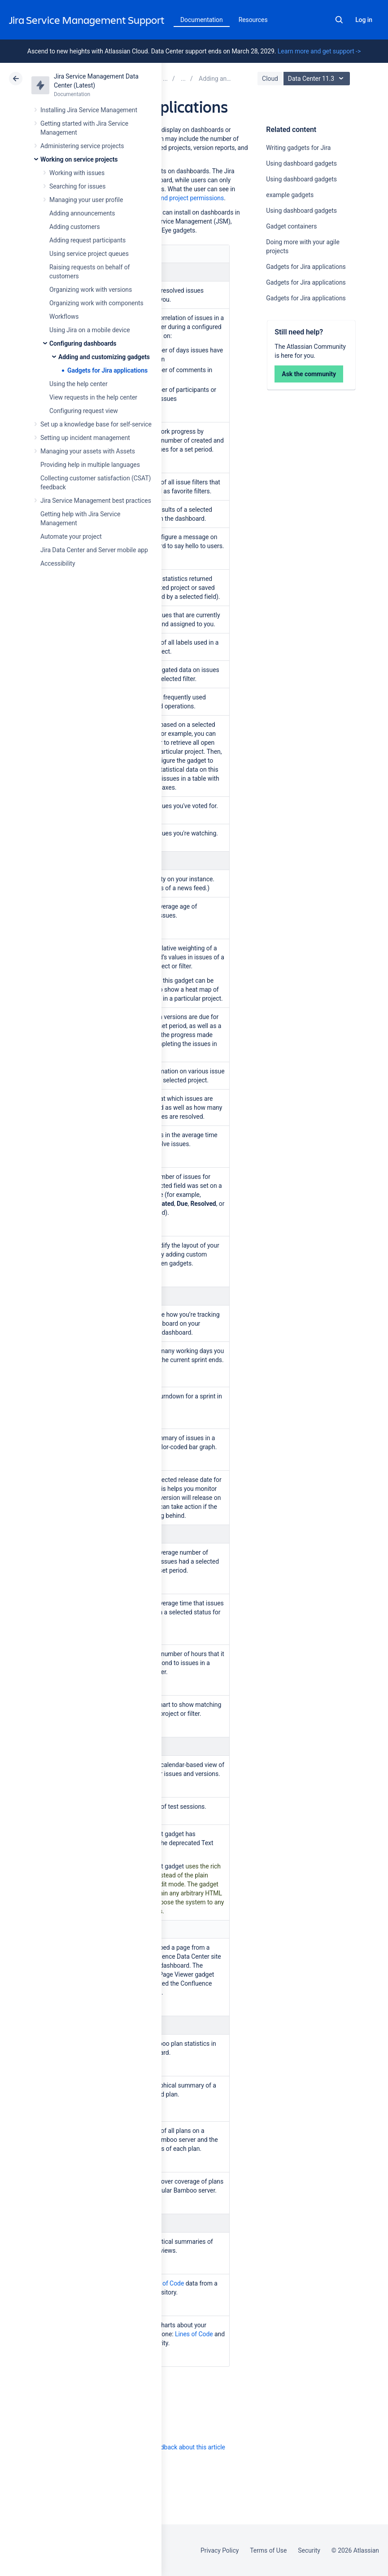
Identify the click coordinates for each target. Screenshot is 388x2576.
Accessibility (57, 563)
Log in (363, 19)
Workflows (63, 316)
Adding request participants (87, 240)
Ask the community (309, 374)
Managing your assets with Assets (87, 451)
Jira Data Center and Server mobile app (94, 550)
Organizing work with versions (90, 289)
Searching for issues (77, 186)
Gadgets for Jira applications (107, 370)
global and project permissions (181, 198)
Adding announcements (82, 213)
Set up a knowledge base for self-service (96, 424)
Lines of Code (165, 2283)
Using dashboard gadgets (301, 163)
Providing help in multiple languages (90, 464)
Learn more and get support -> (319, 51)
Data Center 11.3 (318, 78)
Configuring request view (83, 410)
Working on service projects (79, 159)
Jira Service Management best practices (95, 500)
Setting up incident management (85, 437)
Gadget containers (291, 226)
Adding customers (74, 226)
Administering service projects (82, 145)
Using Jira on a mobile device (89, 330)
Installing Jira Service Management (88, 110)
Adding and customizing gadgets (104, 356)
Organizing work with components (96, 303)
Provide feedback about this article (177, 2447)
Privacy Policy (220, 2550)
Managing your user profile (86, 199)
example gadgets (290, 194)
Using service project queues (89, 253)
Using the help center (78, 383)
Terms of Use (268, 2550)
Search (339, 20)
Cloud (270, 78)
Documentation (201, 19)
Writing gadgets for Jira (298, 147)
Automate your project (71, 536)
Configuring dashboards (82, 343)
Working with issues (77, 172)
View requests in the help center (93, 397)
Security (309, 2550)
